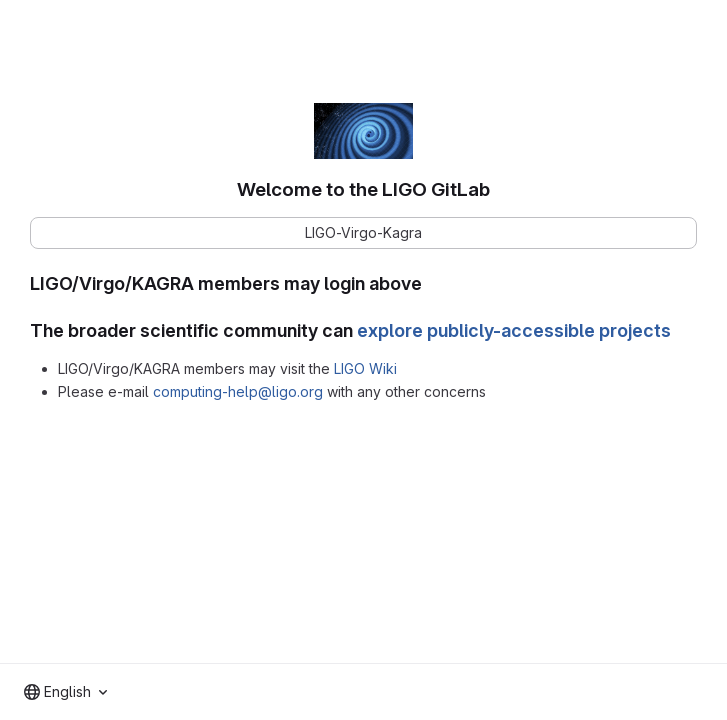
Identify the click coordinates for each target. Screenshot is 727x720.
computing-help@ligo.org (238, 391)
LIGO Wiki (365, 368)
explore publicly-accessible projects (514, 330)
